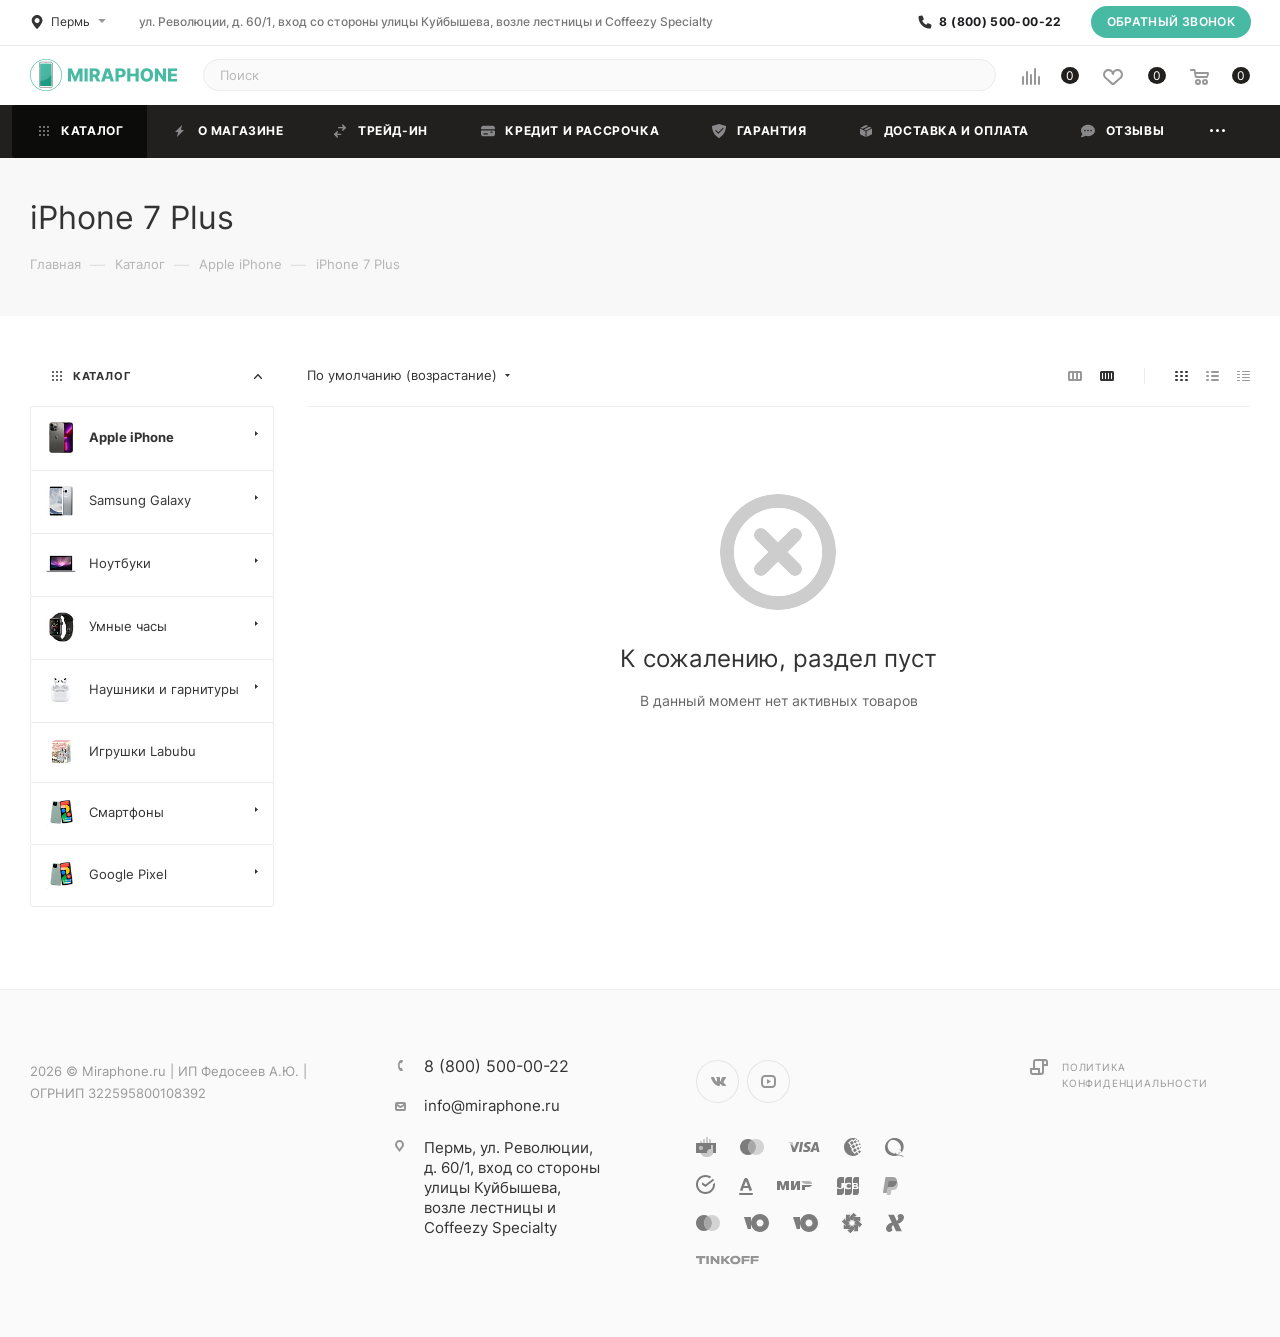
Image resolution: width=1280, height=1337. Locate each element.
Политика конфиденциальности (1134, 1075)
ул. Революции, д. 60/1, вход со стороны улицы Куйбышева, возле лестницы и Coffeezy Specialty (426, 21)
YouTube (768, 1081)
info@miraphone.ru (492, 1105)
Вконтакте (717, 1081)
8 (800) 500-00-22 (1000, 22)
